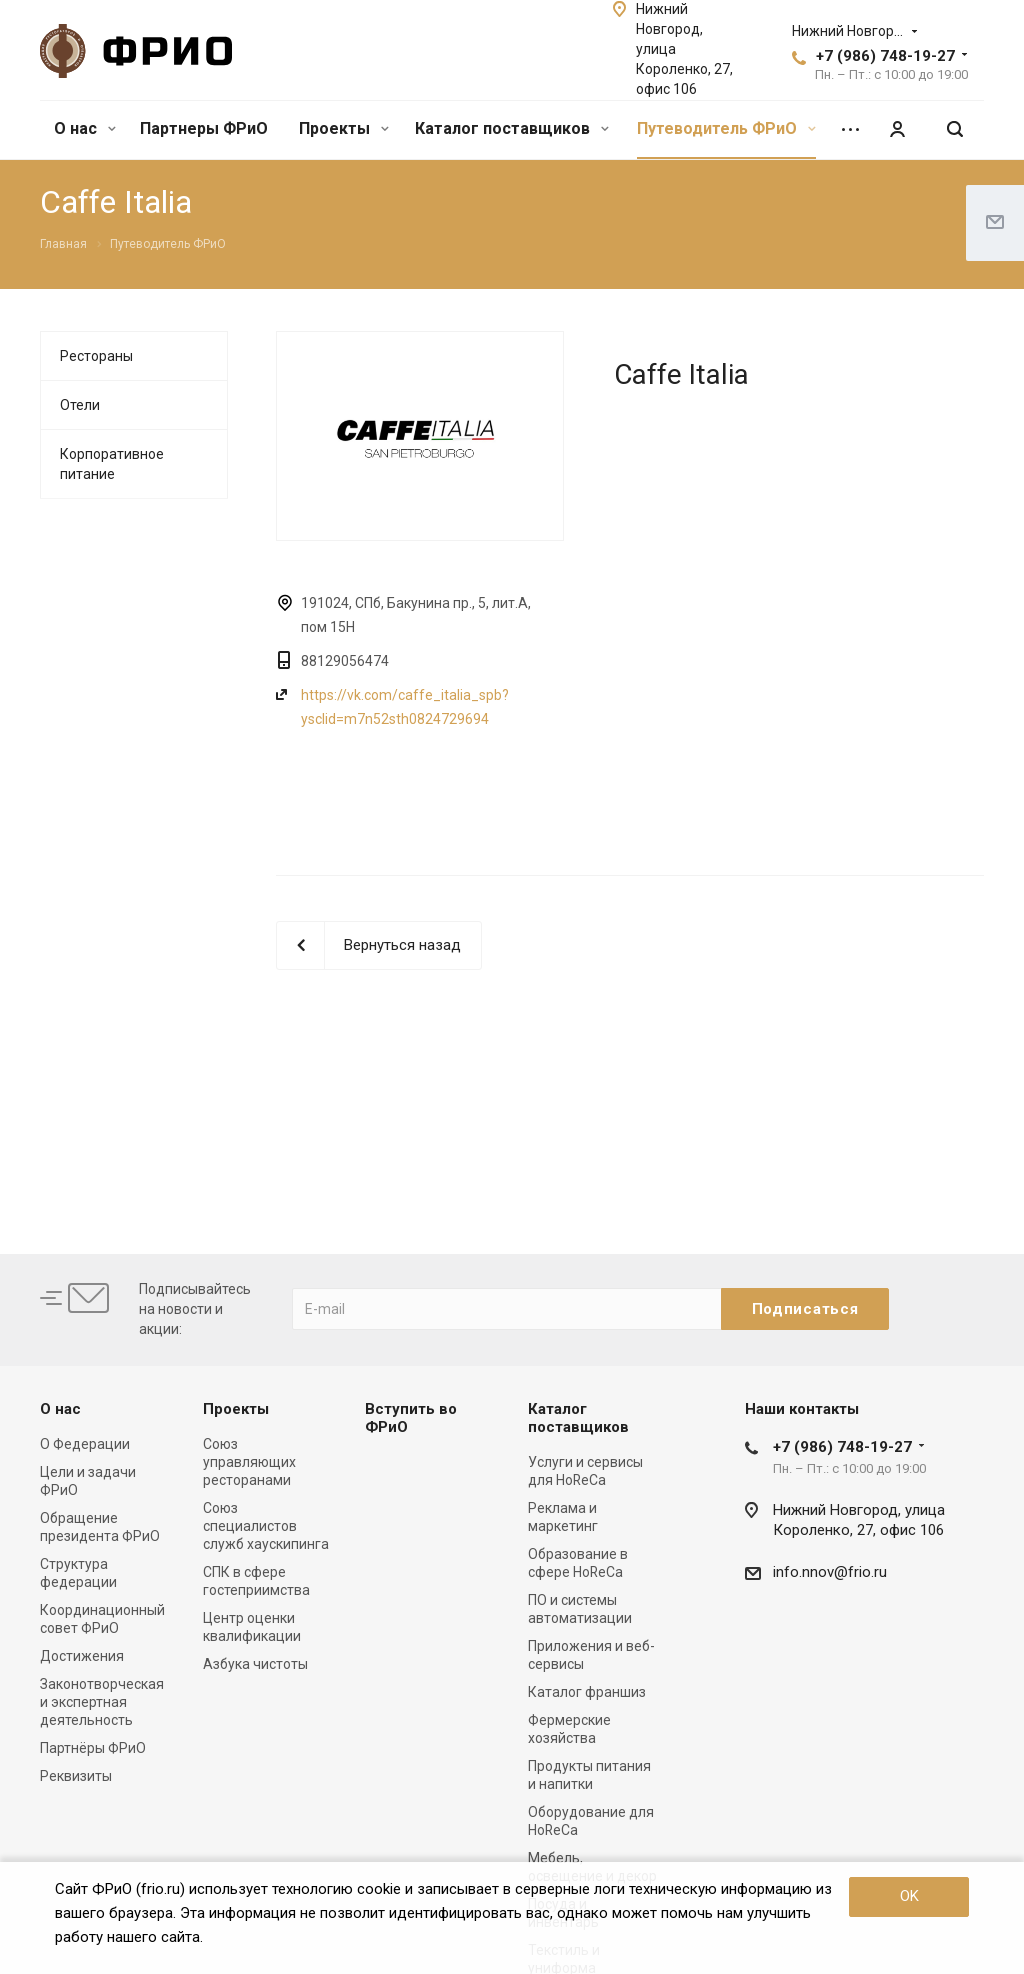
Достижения (82, 1656)
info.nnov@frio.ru (830, 1572)
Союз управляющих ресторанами (249, 1462)
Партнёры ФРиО (93, 1748)
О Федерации (85, 1444)
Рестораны (96, 356)
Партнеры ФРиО (204, 128)
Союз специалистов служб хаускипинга (266, 1526)
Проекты (344, 128)
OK (909, 1896)
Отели (80, 405)
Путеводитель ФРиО (726, 128)
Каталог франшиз (587, 1692)
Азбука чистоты (255, 1664)
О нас (85, 128)
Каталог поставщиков (512, 128)
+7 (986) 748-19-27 (885, 56)
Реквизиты (76, 1776)
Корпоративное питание (112, 464)
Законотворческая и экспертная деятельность (102, 1702)
